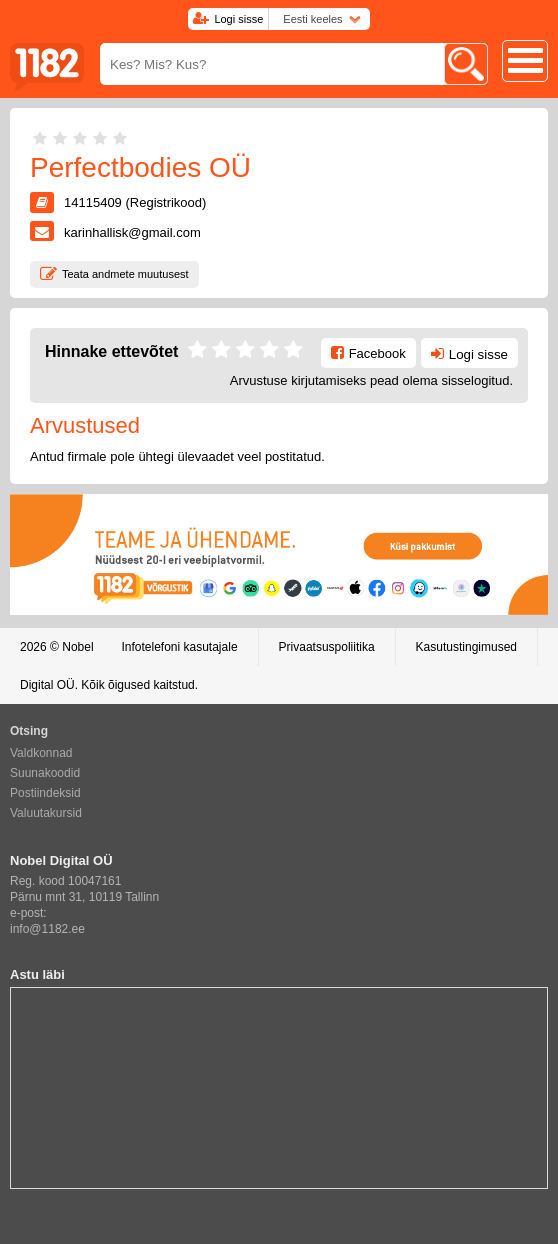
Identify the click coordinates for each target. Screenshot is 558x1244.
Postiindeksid (45, 793)
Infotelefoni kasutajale (179, 647)
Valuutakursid (46, 813)
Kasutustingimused (466, 647)
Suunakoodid (45, 773)
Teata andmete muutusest (125, 274)
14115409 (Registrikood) (135, 202)
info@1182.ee (47, 929)
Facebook (377, 353)
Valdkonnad (41, 753)
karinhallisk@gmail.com (132, 232)
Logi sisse (238, 19)
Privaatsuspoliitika (327, 647)
